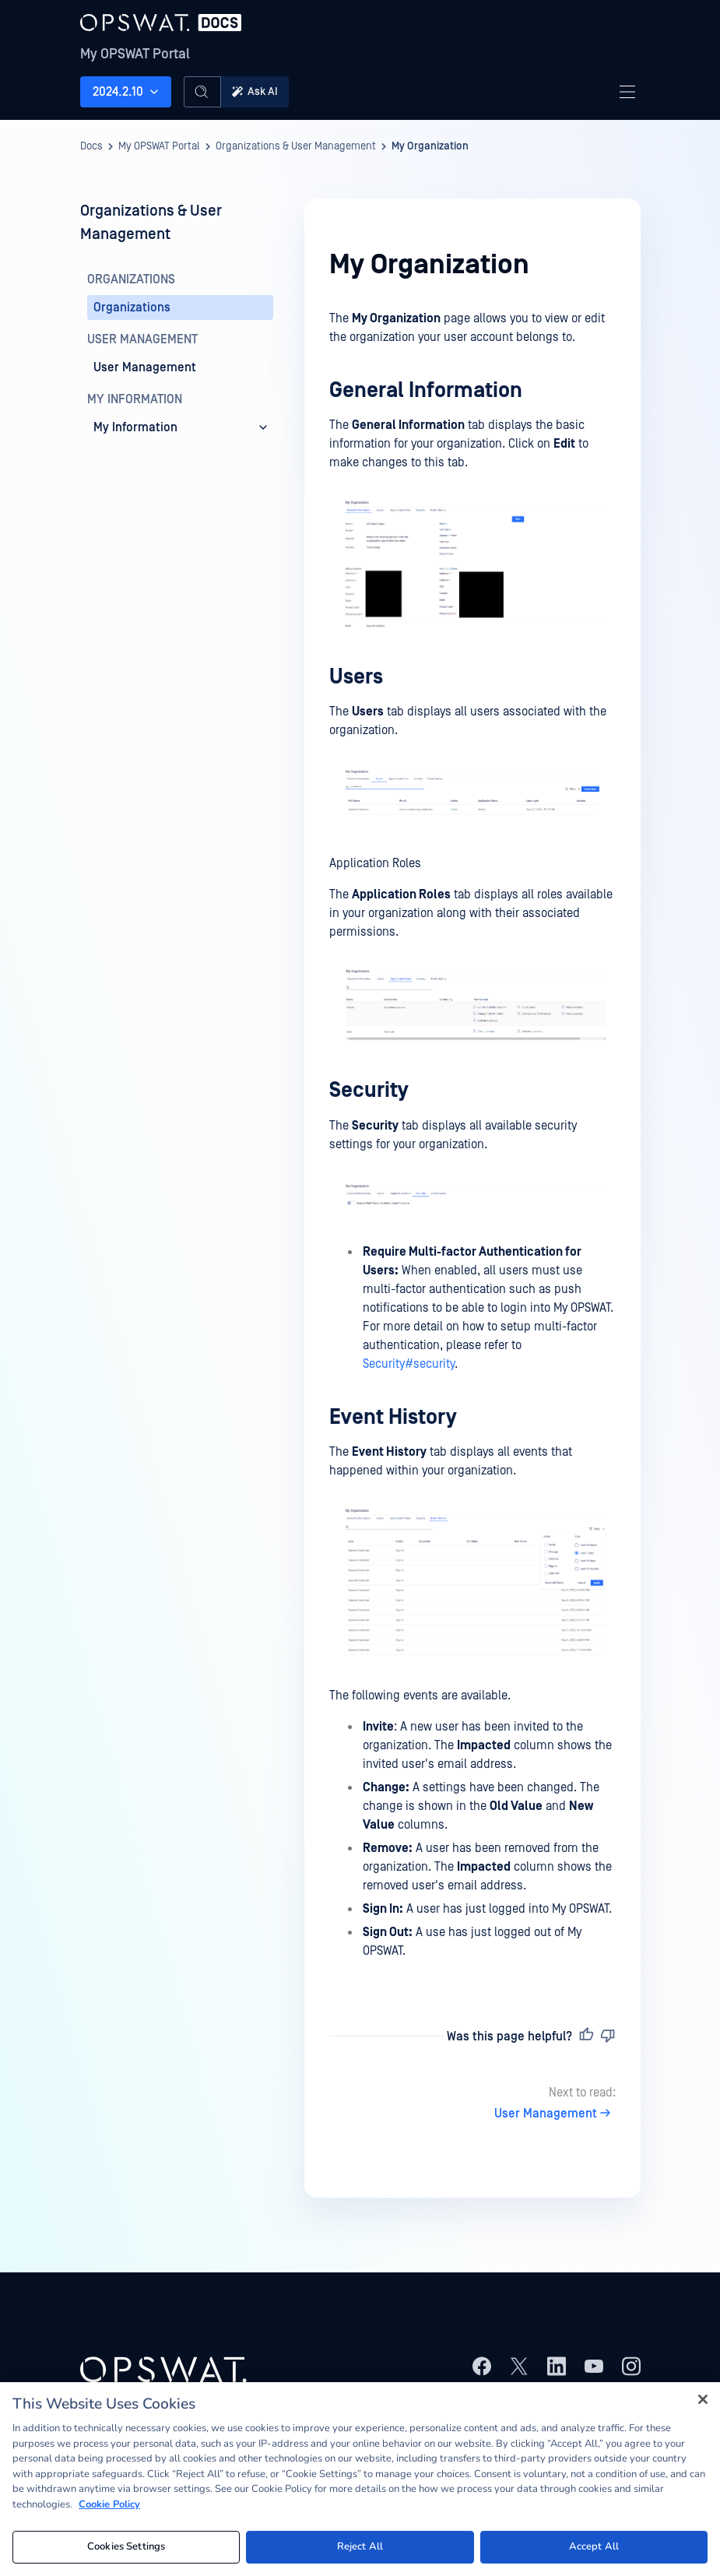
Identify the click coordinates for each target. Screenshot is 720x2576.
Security (369, 1090)
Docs (91, 146)
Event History (393, 1417)
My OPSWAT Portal (135, 54)
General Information (425, 390)
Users (356, 677)
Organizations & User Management (296, 146)
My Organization (430, 146)
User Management (555, 2114)
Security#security (409, 1364)
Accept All (594, 2546)
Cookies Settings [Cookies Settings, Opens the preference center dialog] (126, 2546)
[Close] (703, 2399)
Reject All (360, 2546)
